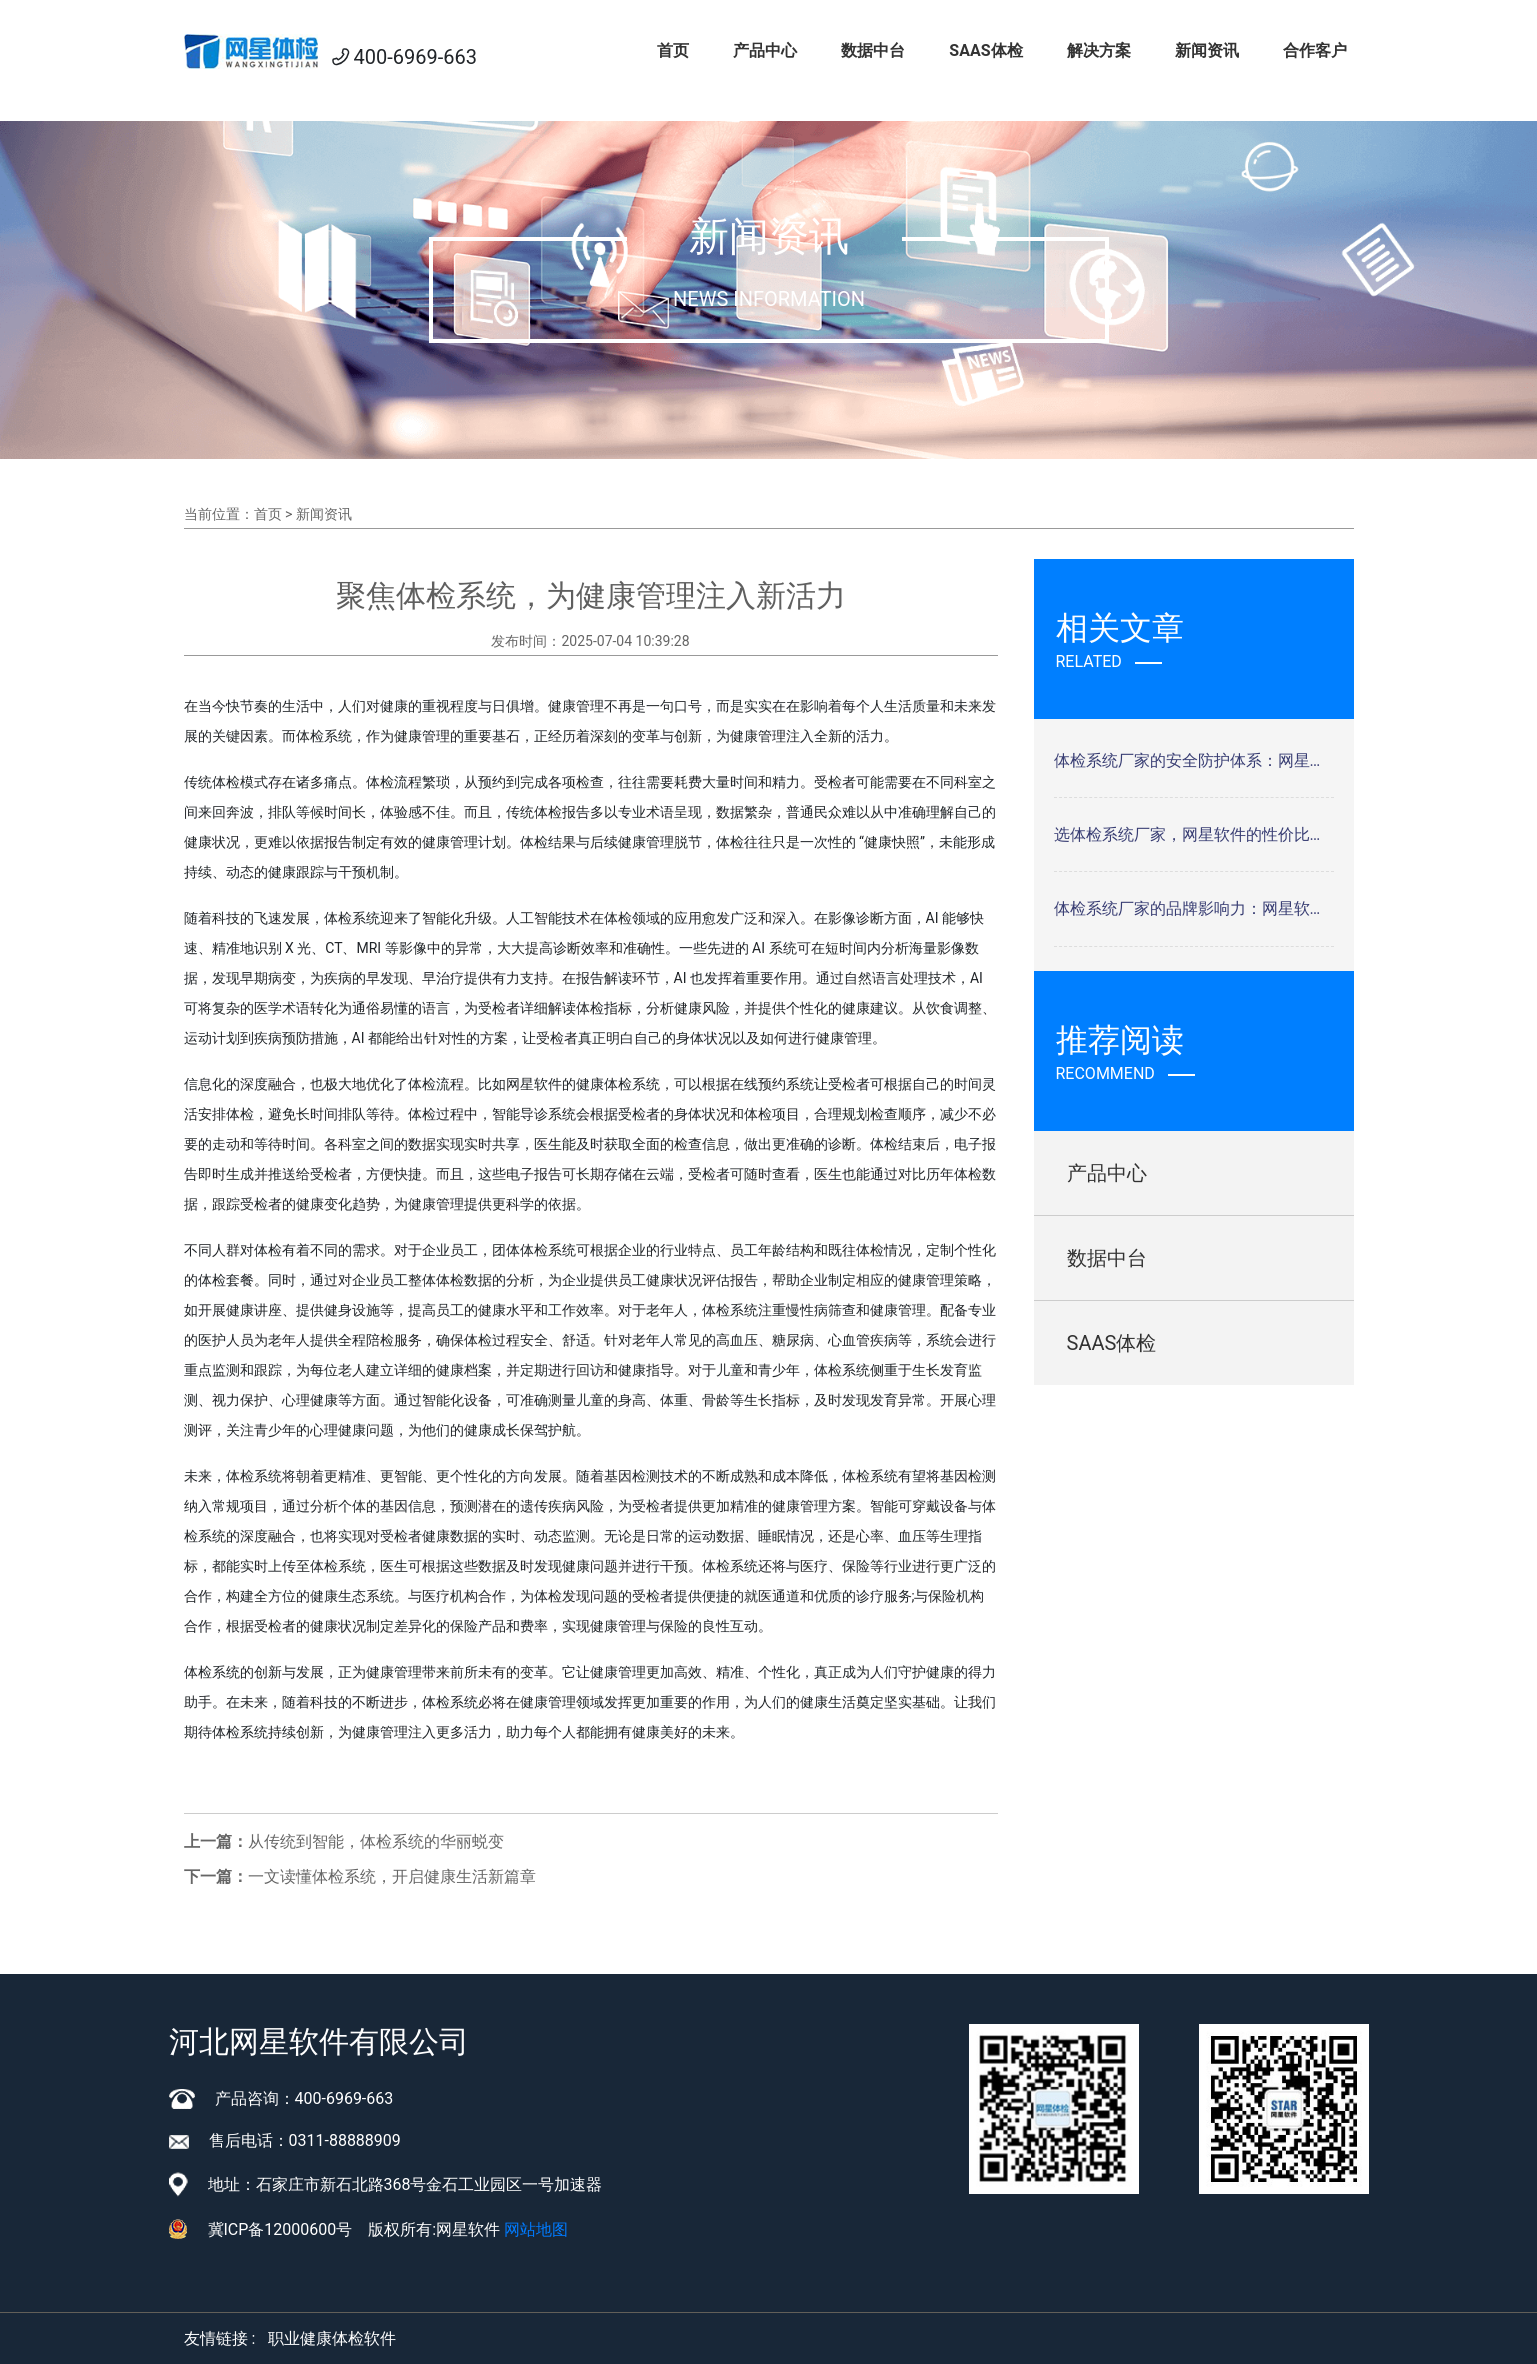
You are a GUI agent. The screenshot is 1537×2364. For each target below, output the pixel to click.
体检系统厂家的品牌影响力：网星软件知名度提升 (1194, 908)
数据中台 (873, 50)
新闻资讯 (1207, 50)
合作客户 (1315, 50)
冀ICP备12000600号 (280, 2229)
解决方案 (1099, 50)
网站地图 (536, 2229)
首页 (673, 50)
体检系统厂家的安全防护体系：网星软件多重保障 (1194, 760)
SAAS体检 (985, 50)
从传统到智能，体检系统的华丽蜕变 (376, 1841)
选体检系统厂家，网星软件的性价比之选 (1194, 834)
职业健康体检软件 (332, 2338)
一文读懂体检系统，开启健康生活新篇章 (392, 1876)
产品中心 (765, 50)
